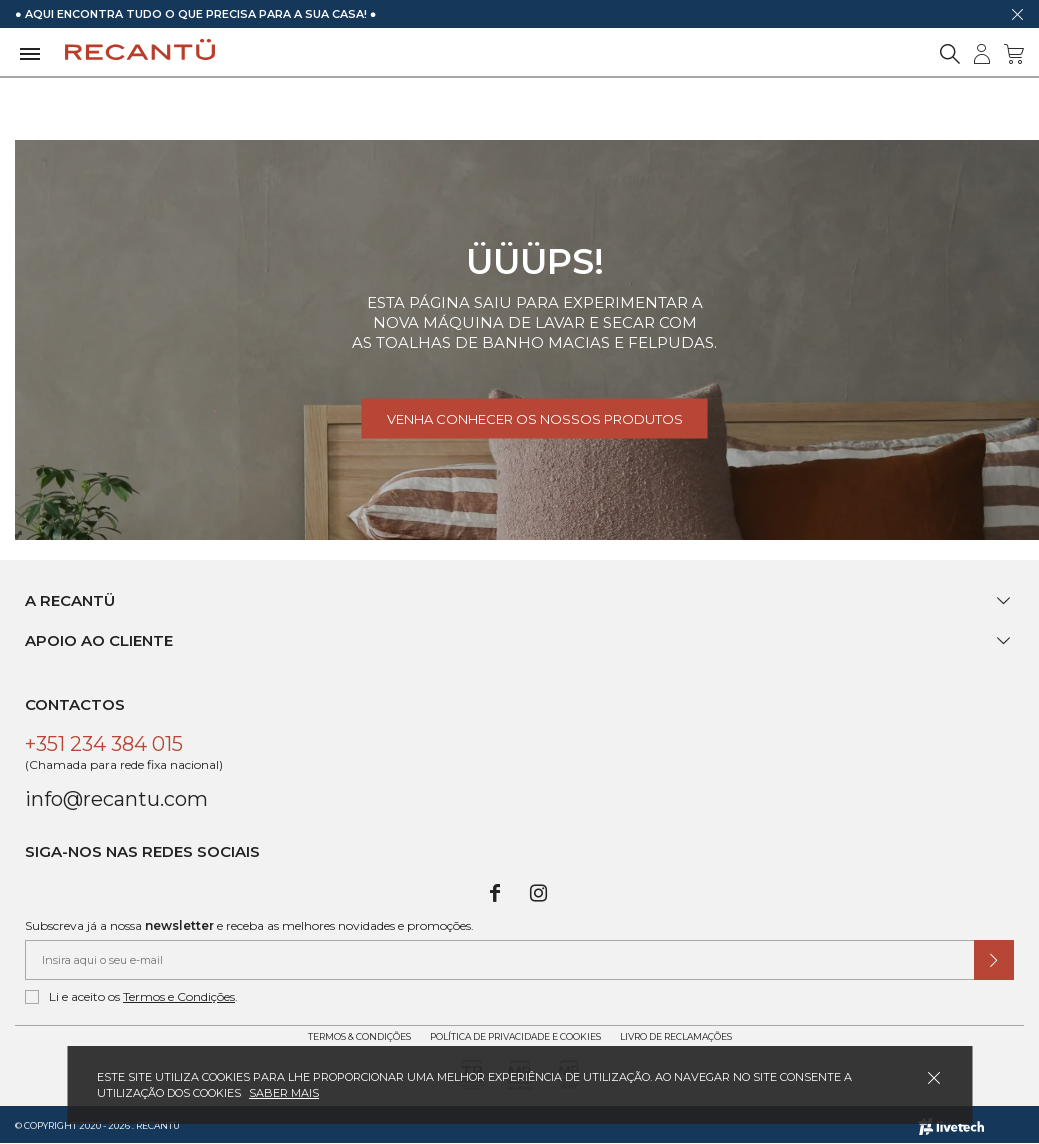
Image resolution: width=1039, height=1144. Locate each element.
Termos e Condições (179, 996)
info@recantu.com (116, 799)
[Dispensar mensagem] (1017, 14)
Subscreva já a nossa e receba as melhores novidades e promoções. (249, 925)
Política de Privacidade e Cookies (515, 1036)
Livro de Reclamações (676, 1036)
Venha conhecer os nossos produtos (535, 419)
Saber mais (284, 1093)
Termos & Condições (359, 1036)
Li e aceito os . (131, 997)
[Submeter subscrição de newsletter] (994, 960)
